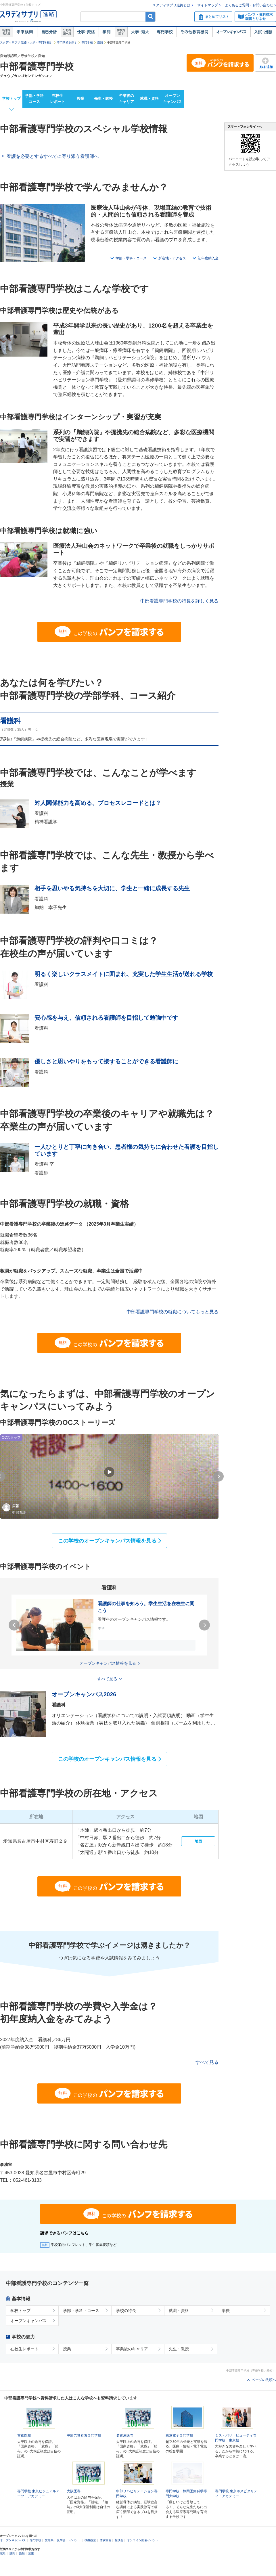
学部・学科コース (34, 98)
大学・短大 (140, 32)
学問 (107, 32)
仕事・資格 (86, 32)
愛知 (100, 42)
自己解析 (49, 32)
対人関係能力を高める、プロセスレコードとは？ (97, 803)
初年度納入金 (208, 258)
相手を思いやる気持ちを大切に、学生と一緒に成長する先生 (112, 888)
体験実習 (105, 2548)
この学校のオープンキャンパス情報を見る (107, 1541)
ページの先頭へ (264, 2380)
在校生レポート (57, 98)
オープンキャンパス (231, 32)
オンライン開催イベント (143, 2548)
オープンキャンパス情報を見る (108, 1663)
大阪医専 (73, 2491)
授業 (80, 98)
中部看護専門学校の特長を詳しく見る (179, 600)
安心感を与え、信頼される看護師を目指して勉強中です (106, 1018)
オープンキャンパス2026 (84, 1694)
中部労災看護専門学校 (84, 2435)
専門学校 (165, 32)
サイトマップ (207, 5)
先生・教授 (103, 98)
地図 (198, 1841)
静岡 (12, 2561)
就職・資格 (149, 98)
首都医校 (24, 2435)
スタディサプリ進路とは (171, 5)
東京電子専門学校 (179, 2435)
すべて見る (206, 2062)
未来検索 (25, 32)
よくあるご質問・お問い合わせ (249, 5)
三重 (31, 2561)
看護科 (10, 721)
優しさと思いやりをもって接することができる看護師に (106, 1061)
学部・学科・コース (131, 258)
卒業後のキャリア (126, 98)
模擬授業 (90, 2548)
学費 (226, 2310)
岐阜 (3, 2561)
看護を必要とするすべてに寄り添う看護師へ (53, 156)
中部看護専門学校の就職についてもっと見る (172, 1311)
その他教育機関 (194, 32)
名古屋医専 (124, 2435)
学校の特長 (126, 2310)
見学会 (61, 2548)
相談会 (119, 2548)
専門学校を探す (67, 42)
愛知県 (49, 2548)
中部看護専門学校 (37, 66)
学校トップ (11, 98)
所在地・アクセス (172, 258)
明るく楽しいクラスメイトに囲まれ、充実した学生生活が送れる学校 (123, 974)
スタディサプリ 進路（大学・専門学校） (26, 42)
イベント (75, 2548)
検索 (150, 17)
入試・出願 (263, 32)
